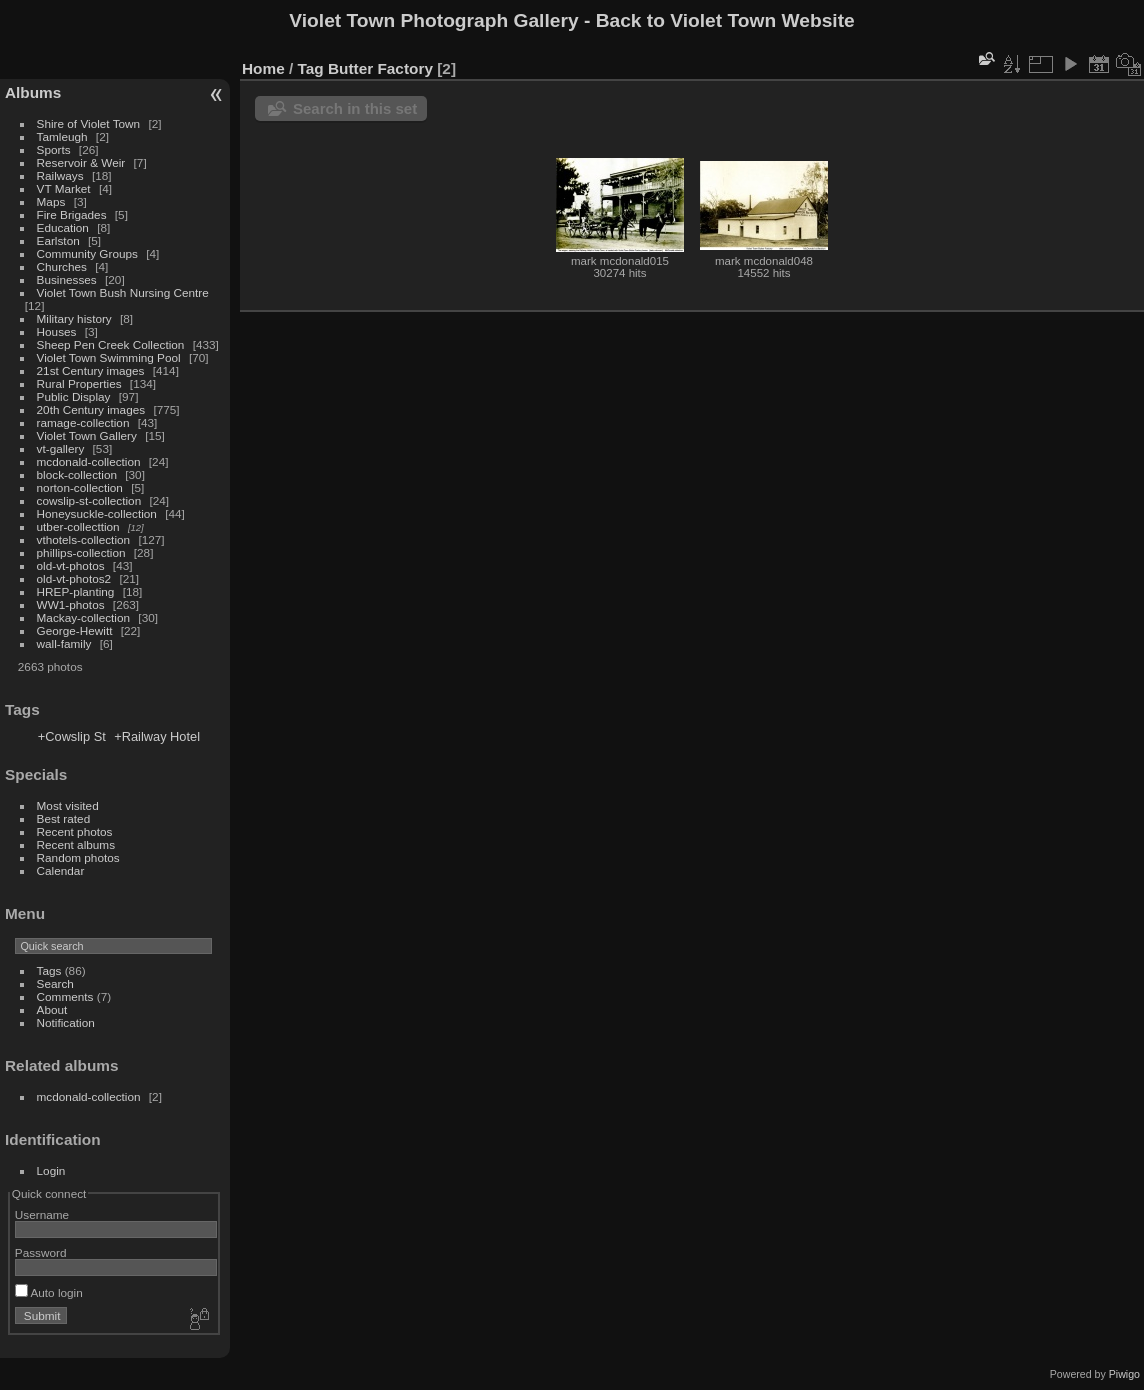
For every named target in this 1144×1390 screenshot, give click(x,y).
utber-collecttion (78, 526)
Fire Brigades (72, 214)
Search (55, 983)
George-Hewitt (75, 630)
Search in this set (355, 108)
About (52, 1009)
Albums (33, 92)
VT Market (64, 188)
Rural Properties (79, 383)
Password (41, 1252)
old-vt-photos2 (74, 578)
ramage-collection (83, 422)
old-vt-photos (71, 565)
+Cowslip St (72, 736)
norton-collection (80, 487)
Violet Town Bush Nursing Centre (123, 292)
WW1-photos (71, 604)
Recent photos (75, 831)
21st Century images (91, 370)
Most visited (68, 805)
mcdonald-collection (89, 461)
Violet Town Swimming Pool (109, 357)
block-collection (77, 474)
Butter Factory (380, 68)
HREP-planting (76, 591)
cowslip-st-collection (89, 500)
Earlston (58, 240)
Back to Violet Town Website (725, 20)
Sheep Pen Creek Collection (111, 344)
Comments (65, 996)
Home (263, 68)
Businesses (67, 279)
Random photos (78, 857)
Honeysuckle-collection (97, 513)
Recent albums (76, 844)
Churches (62, 266)
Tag (311, 68)
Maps (51, 201)
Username (42, 1214)
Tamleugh (62, 136)
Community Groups (87, 253)
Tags (49, 970)
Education (63, 227)
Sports (54, 149)
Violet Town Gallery (87, 435)
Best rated (64, 818)
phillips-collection (81, 552)
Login (51, 1170)
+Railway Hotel (157, 736)
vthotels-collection (84, 539)
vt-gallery (61, 448)
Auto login (49, 1292)
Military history (74, 318)
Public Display (74, 396)
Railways (60, 175)
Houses (57, 331)
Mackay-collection (84, 617)
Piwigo (1124, 1374)
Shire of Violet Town (89, 123)
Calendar (61, 870)
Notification (66, 1022)
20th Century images (91, 409)
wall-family (64, 643)
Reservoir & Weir (81, 162)
